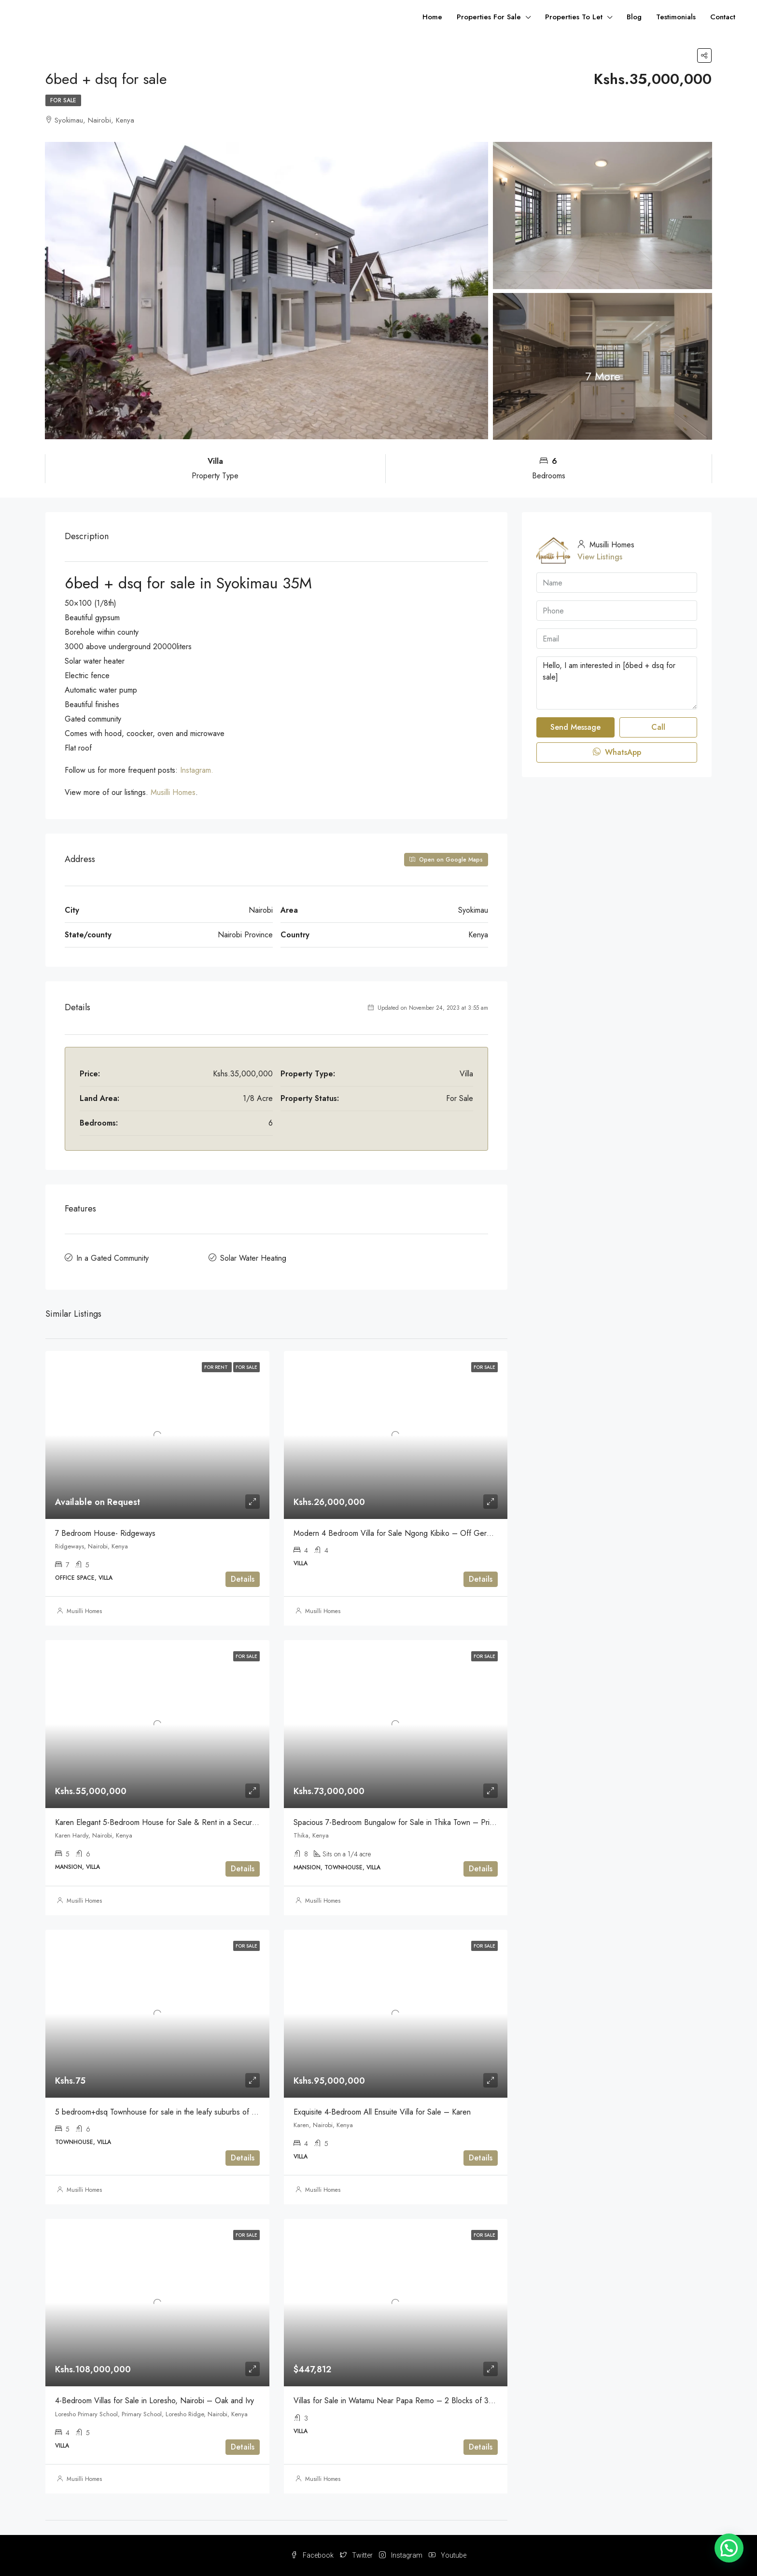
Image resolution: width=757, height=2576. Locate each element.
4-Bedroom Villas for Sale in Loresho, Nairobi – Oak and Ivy (154, 2400)
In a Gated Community (112, 1258)
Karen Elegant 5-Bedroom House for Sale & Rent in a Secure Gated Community (186, 1822)
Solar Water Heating (253, 1258)
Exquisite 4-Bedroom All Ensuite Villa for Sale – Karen (382, 2111)
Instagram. (196, 770)
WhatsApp (617, 752)
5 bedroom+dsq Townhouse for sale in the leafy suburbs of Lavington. (170, 2111)
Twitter (357, 2555)
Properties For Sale (489, 17)
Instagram (401, 2555)
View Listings (599, 556)
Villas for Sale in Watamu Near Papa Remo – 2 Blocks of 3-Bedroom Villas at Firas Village (442, 2400)
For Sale (63, 100)
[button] (729, 2548)
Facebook (313, 2555)
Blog (634, 17)
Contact (722, 17)
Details (242, 1579)
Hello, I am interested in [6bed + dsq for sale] (616, 683)
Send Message (575, 727)
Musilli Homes (173, 792)
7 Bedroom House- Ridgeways (105, 1533)
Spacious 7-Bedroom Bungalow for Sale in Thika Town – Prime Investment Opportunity (435, 1822)
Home (432, 17)
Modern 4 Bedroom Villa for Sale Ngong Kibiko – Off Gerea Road (404, 1533)
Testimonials (676, 17)
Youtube (447, 2555)
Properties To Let (574, 17)
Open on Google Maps (446, 859)
